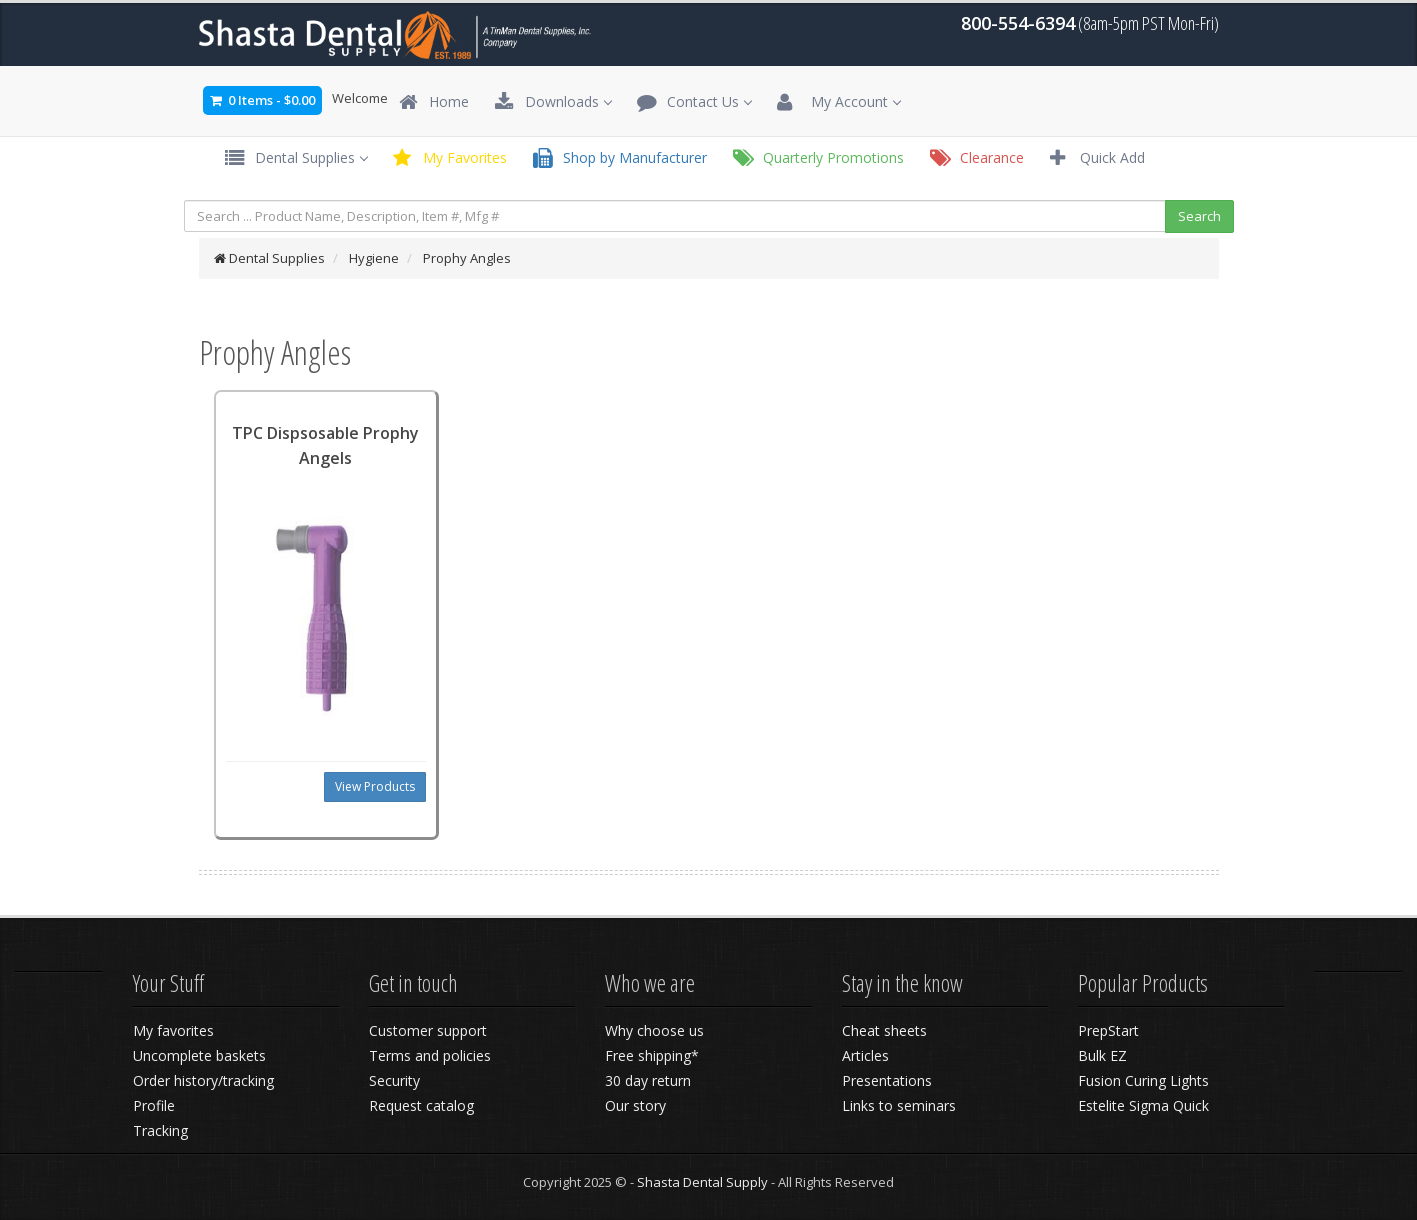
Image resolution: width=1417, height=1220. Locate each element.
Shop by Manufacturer (620, 158)
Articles (865, 1055)
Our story (635, 1105)
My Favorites (450, 158)
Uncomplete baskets (199, 1055)
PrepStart (1108, 1030)
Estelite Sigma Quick (1143, 1105)
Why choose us (654, 1030)
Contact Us (694, 102)
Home (434, 102)
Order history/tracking (203, 1080)
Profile (154, 1105)
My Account (838, 102)
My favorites (173, 1030)
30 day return (648, 1080)
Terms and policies (430, 1055)
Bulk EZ (1102, 1055)
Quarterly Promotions (818, 158)
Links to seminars (899, 1105)
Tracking (160, 1130)
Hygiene (374, 258)
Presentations (887, 1080)
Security (394, 1080)
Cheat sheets (884, 1030)
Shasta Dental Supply (702, 1182)
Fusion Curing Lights (1143, 1080)
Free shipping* (652, 1055)
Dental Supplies (296, 158)
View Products (375, 786)
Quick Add (1097, 158)
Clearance (977, 158)
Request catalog (421, 1105)
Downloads (553, 102)
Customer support (428, 1030)
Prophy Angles (467, 258)
